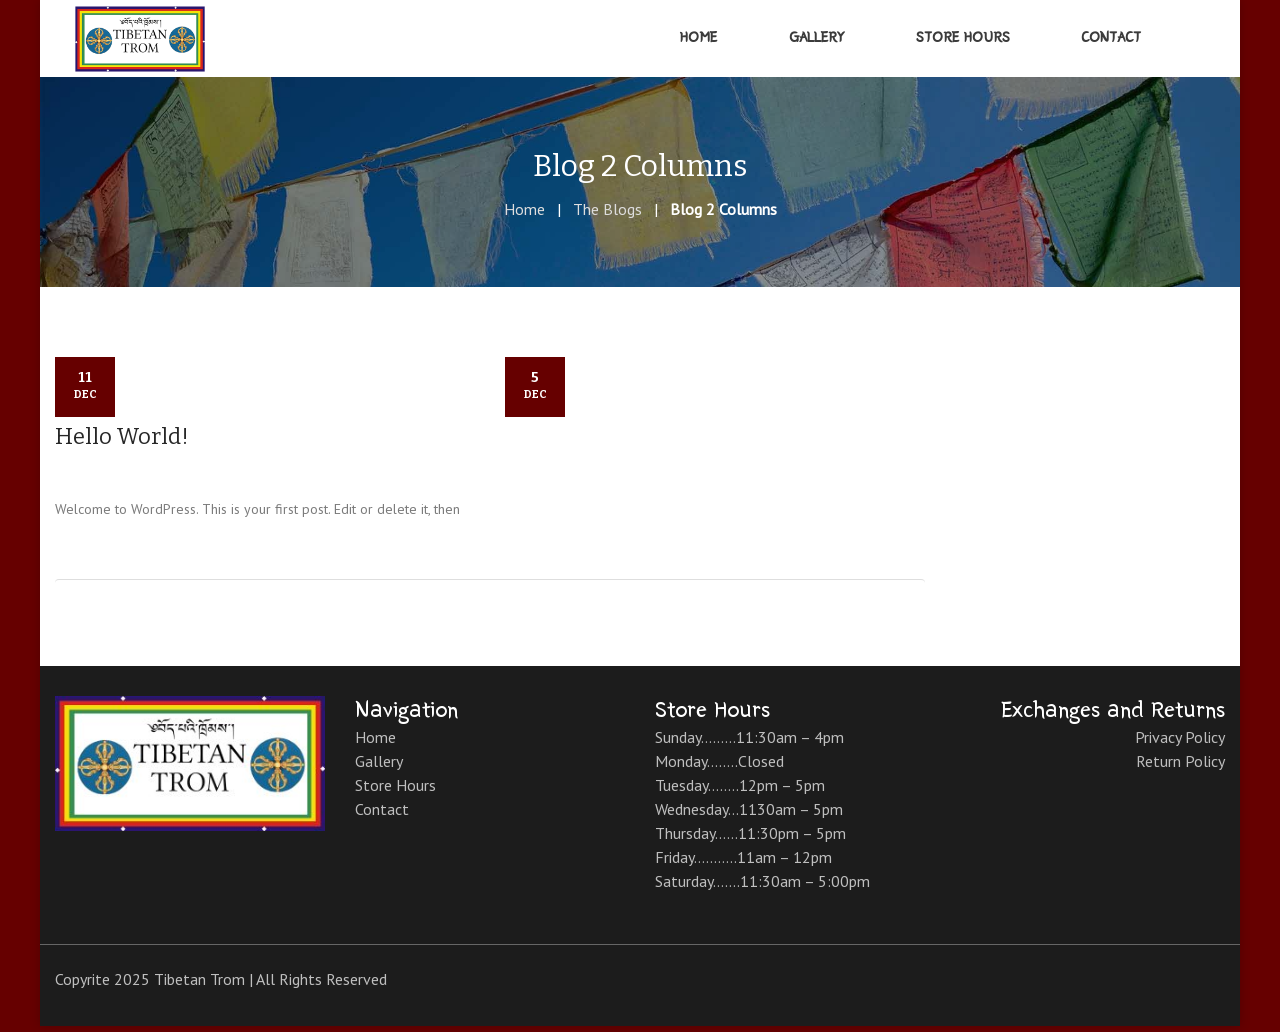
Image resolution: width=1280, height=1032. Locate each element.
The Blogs (607, 215)
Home (524, 215)
